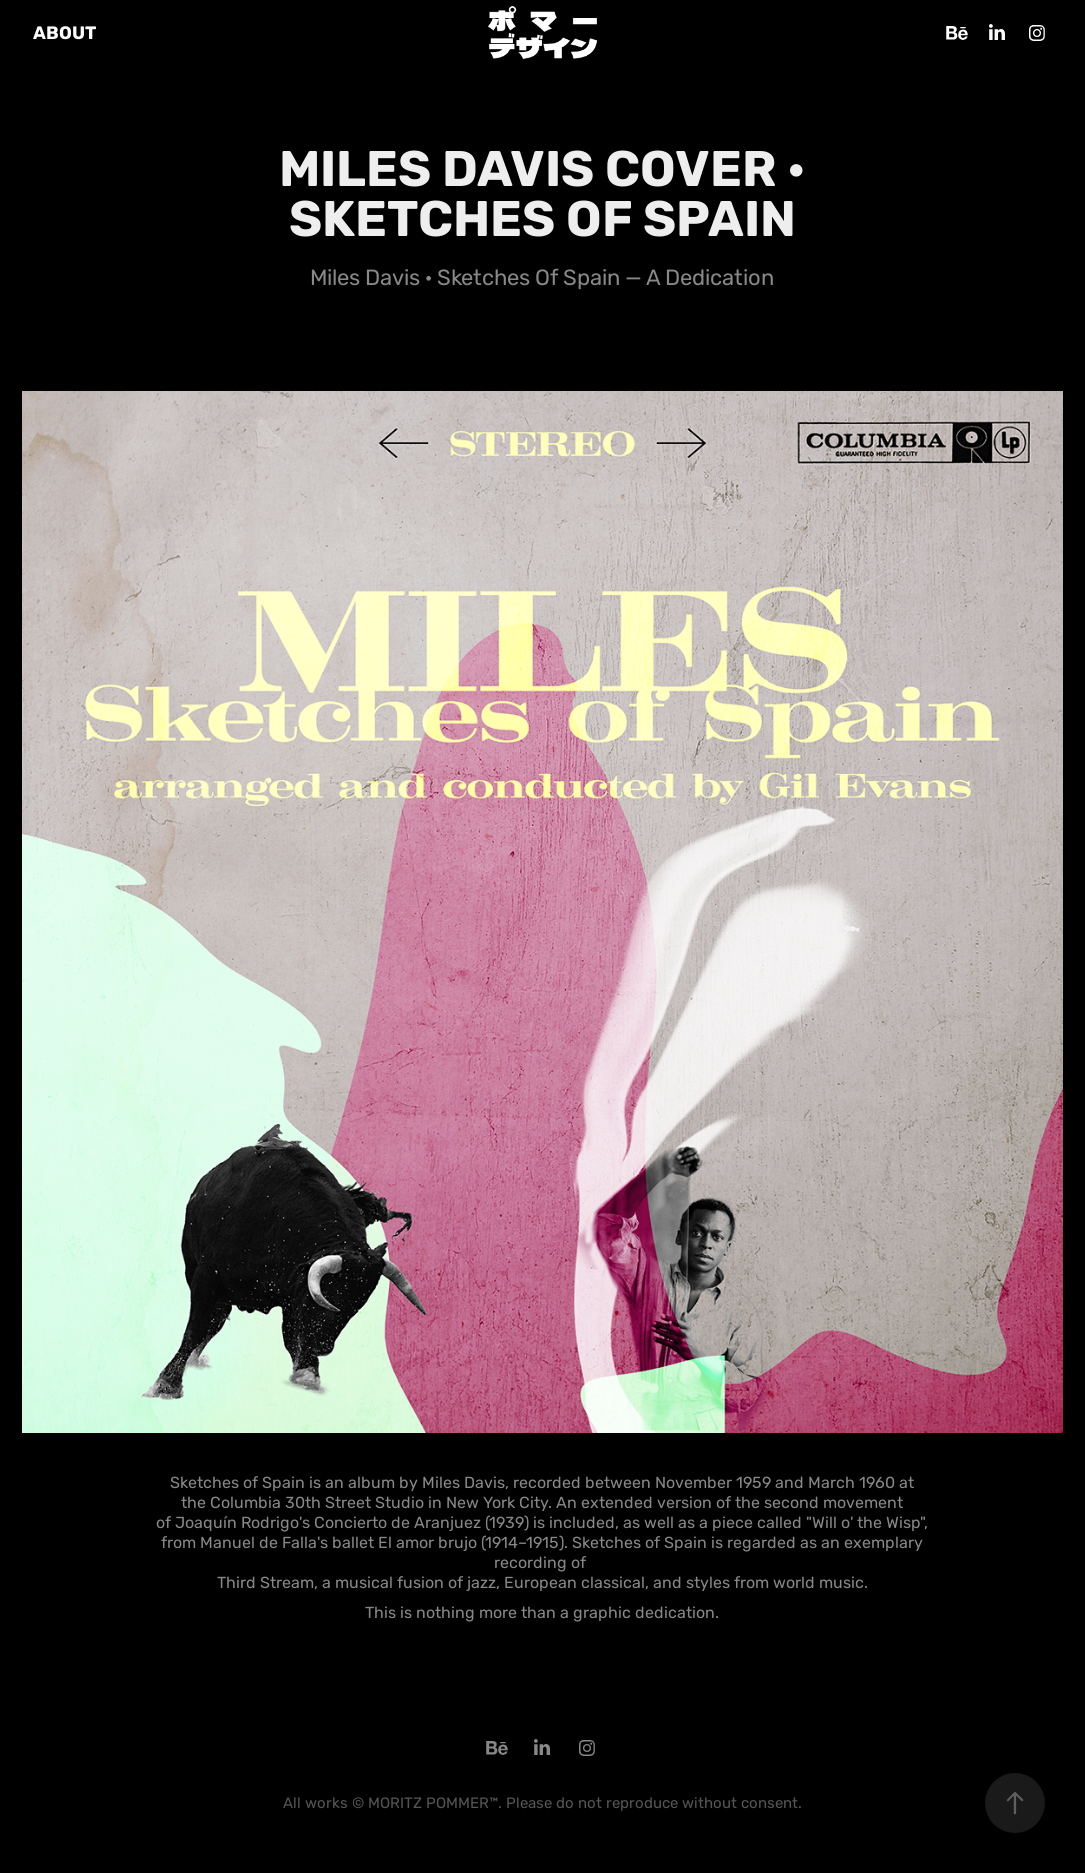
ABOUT (64, 33)
